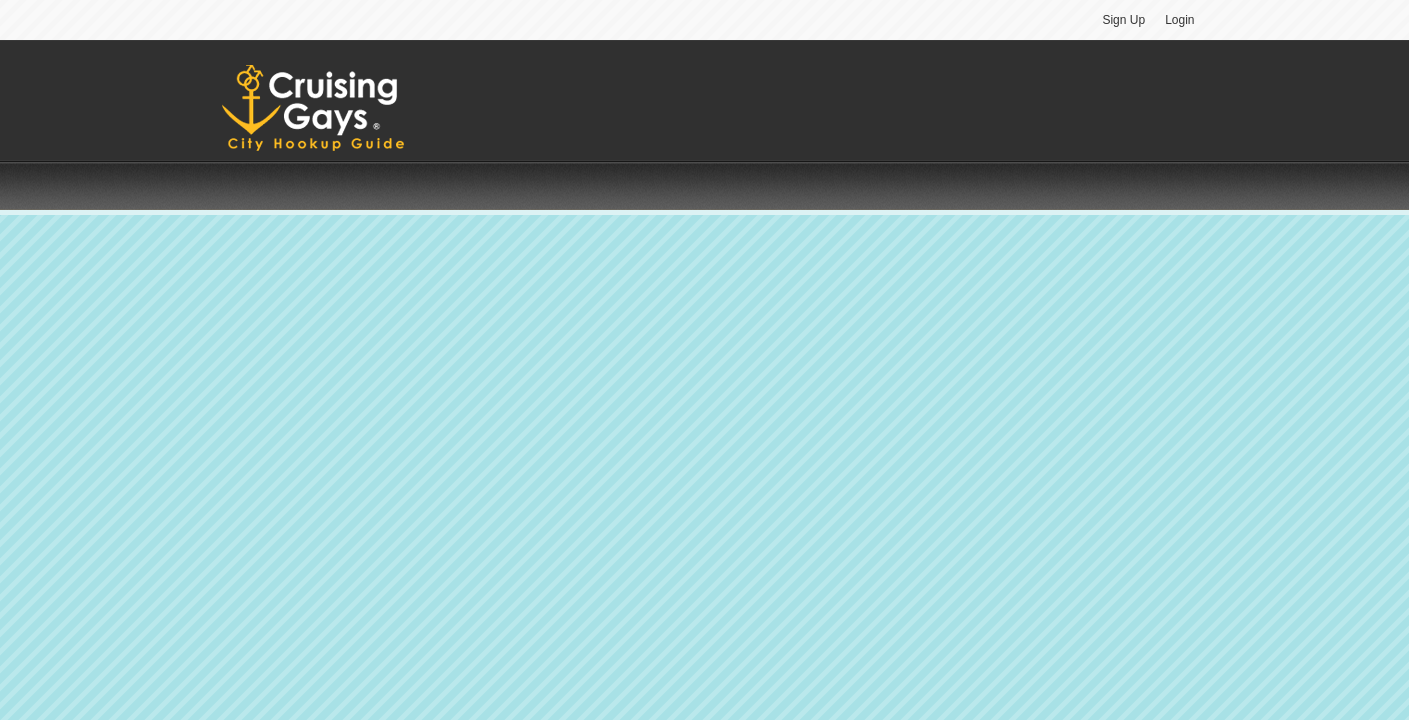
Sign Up (1123, 20)
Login (1179, 20)
